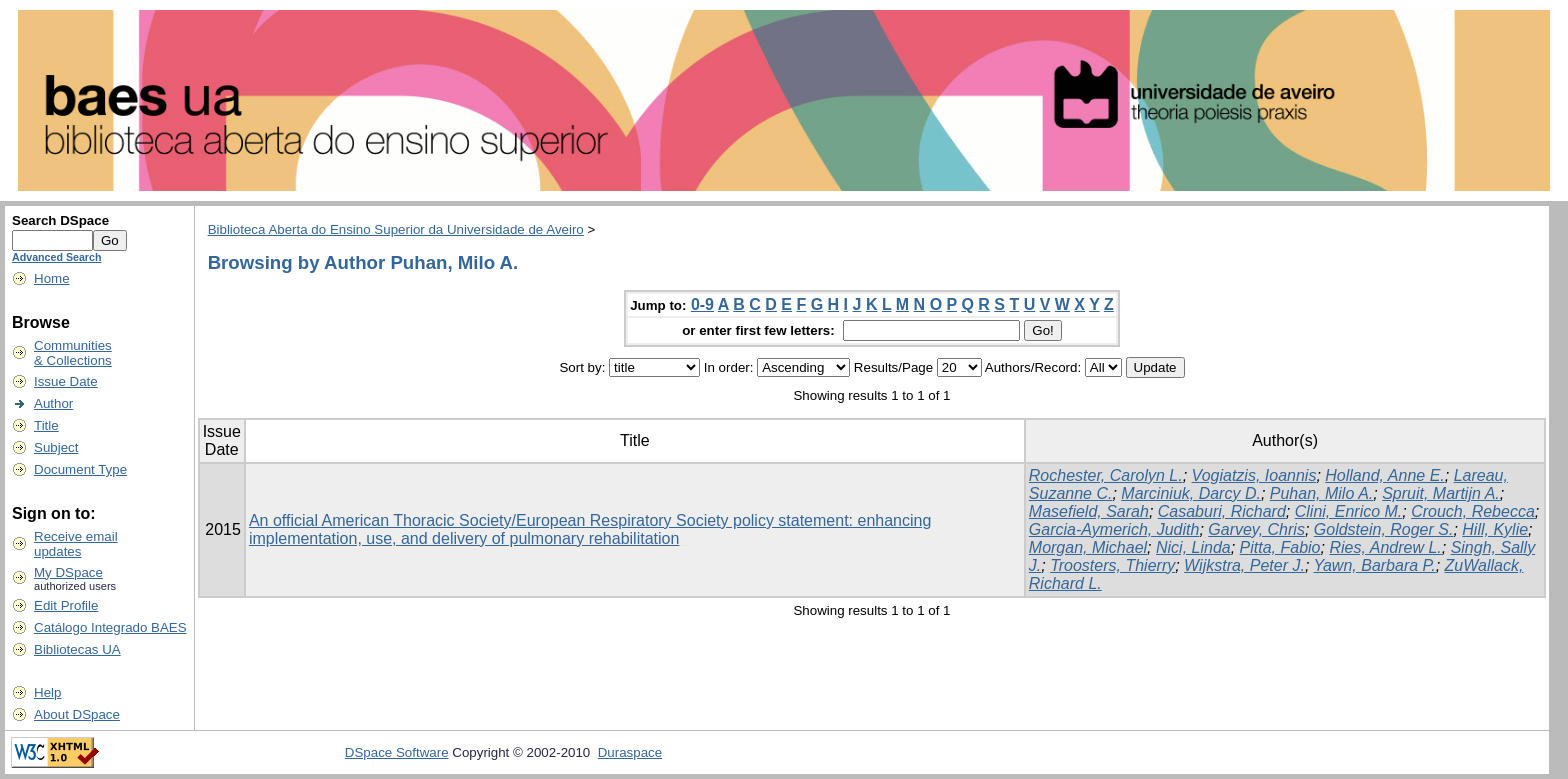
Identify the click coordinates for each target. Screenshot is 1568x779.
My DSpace (68, 572)
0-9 (702, 304)
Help (47, 692)
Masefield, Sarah (1089, 511)
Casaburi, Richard (1222, 511)
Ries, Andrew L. (1385, 547)
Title (46, 425)
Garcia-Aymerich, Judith (1114, 529)
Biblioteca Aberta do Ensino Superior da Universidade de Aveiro (396, 229)
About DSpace (77, 714)
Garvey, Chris (1256, 529)
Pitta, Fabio (1280, 547)
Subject (56, 447)
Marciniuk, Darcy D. (1191, 493)
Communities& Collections (73, 353)
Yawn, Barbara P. (1374, 565)
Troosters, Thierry (1112, 565)
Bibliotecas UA (77, 649)
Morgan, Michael (1088, 547)
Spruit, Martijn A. (1441, 493)
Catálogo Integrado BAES (110, 627)
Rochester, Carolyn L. (1106, 475)
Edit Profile (66, 605)
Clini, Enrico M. (1349, 511)
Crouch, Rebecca (1473, 511)
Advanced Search (56, 257)
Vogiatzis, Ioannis (1254, 475)
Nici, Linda (1193, 547)
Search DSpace (60, 220)
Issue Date (66, 381)
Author (53, 403)
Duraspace (630, 752)
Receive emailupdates (76, 544)
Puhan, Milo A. (1321, 493)
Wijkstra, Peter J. (1244, 565)
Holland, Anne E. (1384, 475)
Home (52, 278)
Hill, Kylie (1495, 529)
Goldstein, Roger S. (1384, 529)
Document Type (80, 469)
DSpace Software (397, 752)
